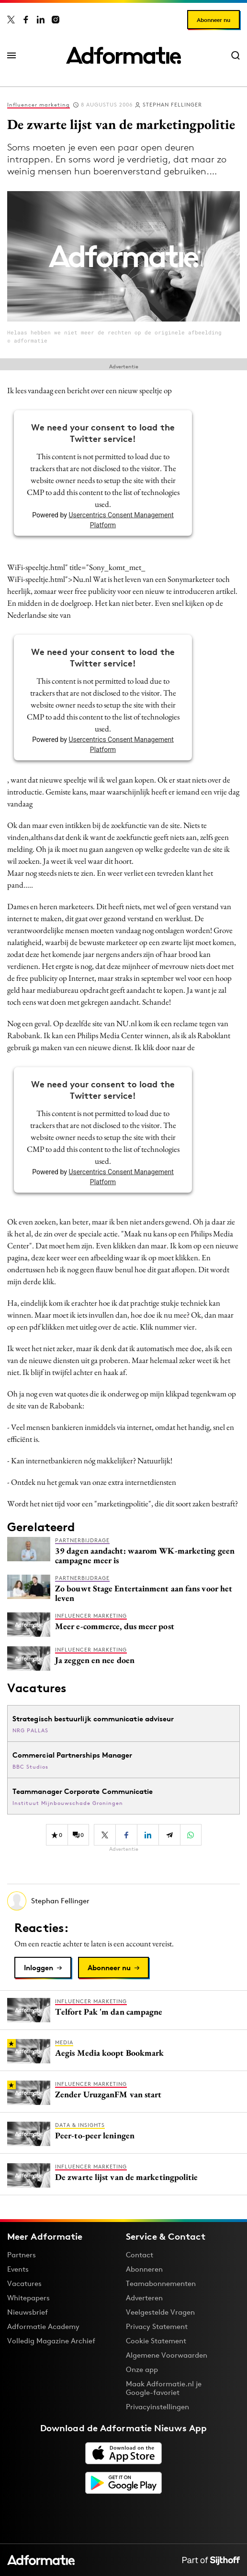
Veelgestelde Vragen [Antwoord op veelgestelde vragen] (160, 2312)
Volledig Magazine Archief (51, 2340)
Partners (21, 2254)
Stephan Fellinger (172, 104)
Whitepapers (28, 2297)
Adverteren (144, 2297)
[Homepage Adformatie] (123, 55)
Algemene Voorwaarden (166, 2355)
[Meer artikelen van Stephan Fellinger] (123, 1901)
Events (18, 2269)
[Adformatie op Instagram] (55, 19)
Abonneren (144, 2269)
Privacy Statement (157, 2326)
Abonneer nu (213, 19)
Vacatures (24, 2283)
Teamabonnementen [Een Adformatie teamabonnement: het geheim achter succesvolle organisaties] (161, 2283)
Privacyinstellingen (157, 2407)
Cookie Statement (156, 2340)
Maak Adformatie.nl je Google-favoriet (164, 2388)
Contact (139, 2254)
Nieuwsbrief (27, 2312)
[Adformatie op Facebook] (26, 19)
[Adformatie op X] (11, 19)
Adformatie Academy (43, 2326)
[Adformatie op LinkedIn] (41, 19)
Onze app (142, 2369)
